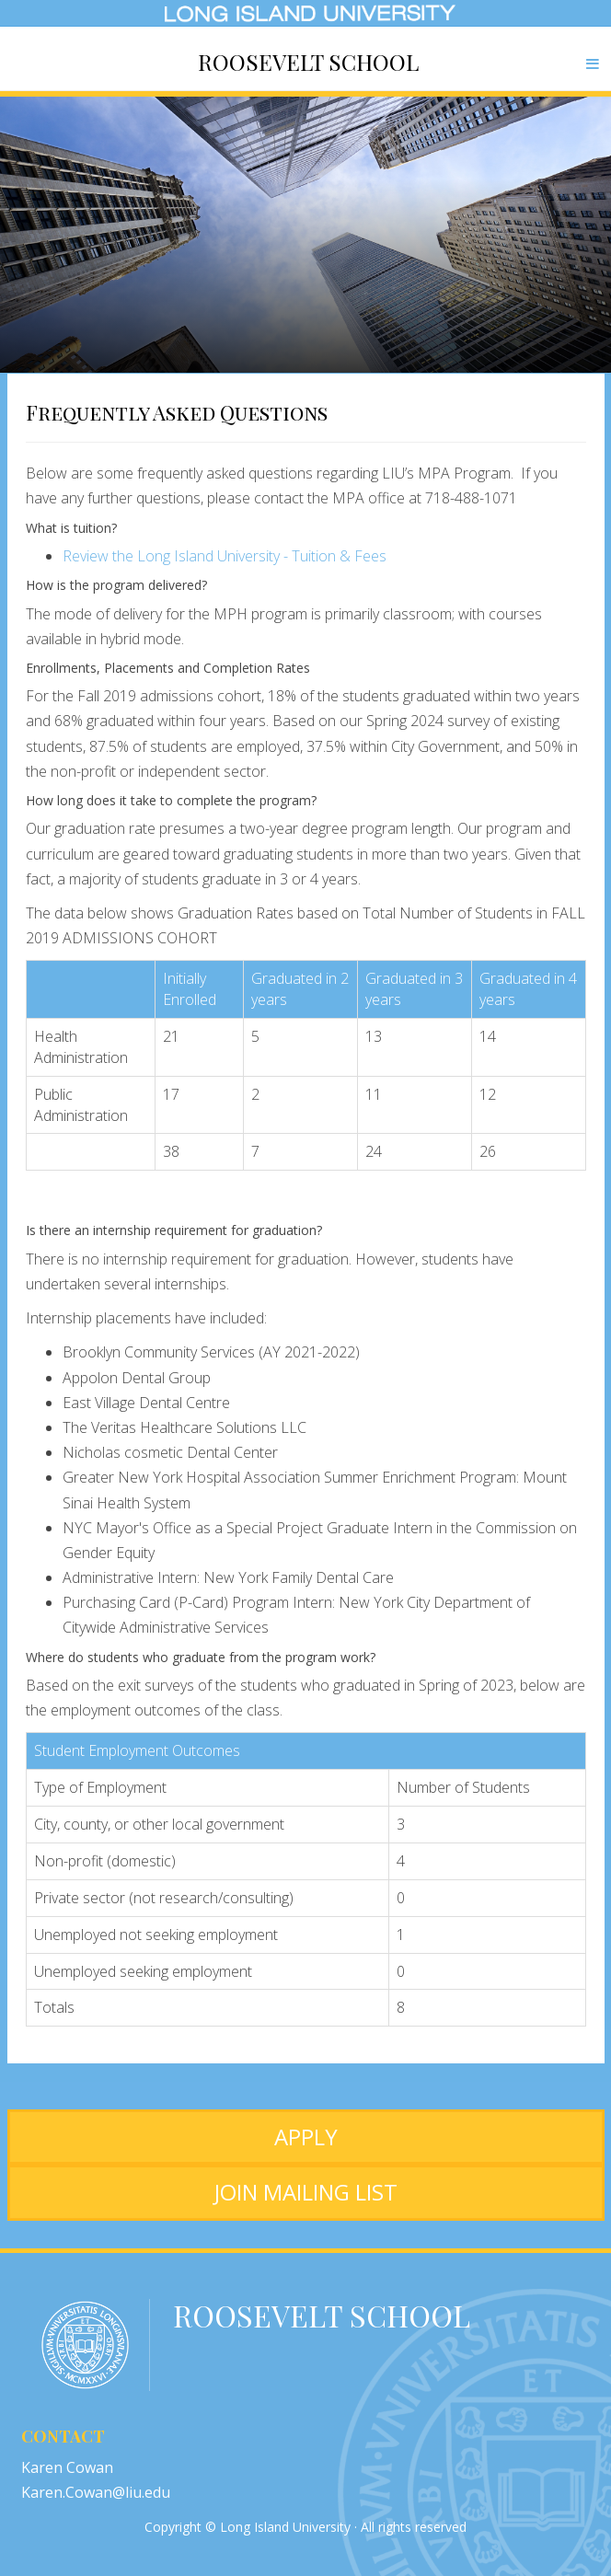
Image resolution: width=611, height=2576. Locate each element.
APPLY (306, 2136)
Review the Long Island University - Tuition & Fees (224, 556)
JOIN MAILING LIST (306, 2192)
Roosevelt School (308, 61)
